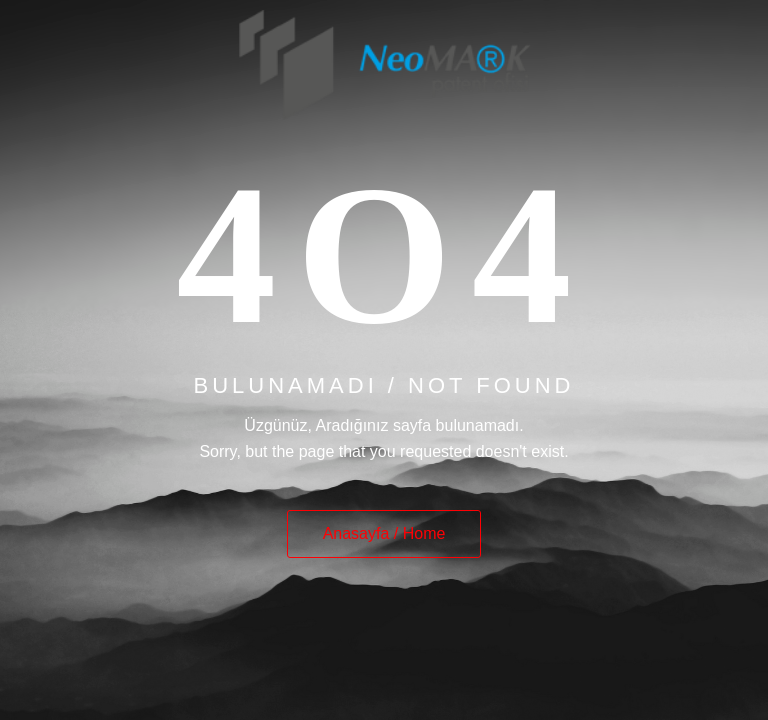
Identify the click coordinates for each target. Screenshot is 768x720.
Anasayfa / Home (384, 533)
